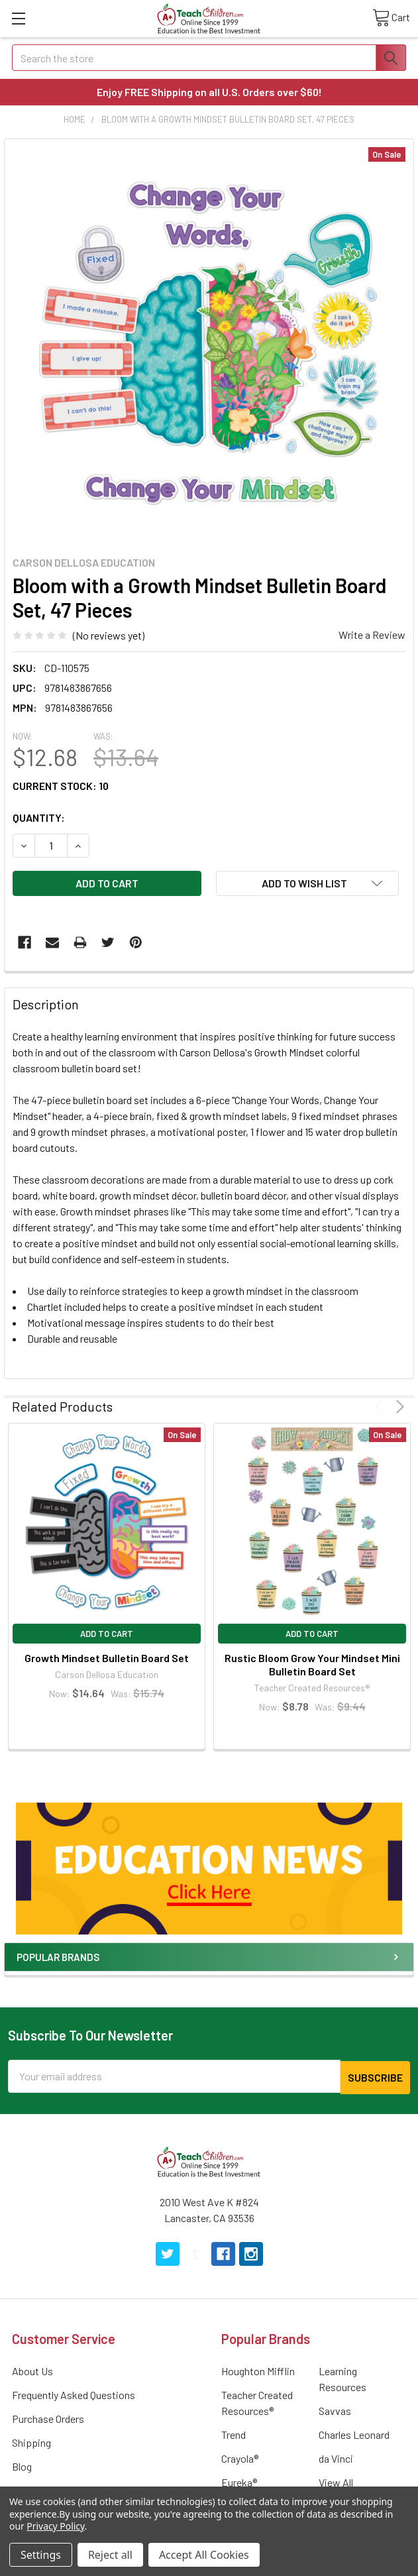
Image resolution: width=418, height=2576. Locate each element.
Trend (233, 2433)
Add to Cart (106, 1633)
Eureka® (239, 2481)
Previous (381, 1406)
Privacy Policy (55, 2526)
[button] (209, 1868)
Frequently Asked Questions (73, 2393)
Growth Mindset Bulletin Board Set (107, 1658)
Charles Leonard (354, 2433)
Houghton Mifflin (258, 2369)
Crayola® (239, 2457)
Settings (41, 2555)
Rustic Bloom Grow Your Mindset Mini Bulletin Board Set (312, 1664)
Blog (22, 2465)
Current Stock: (61, 785)
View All (336, 2481)
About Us (32, 2369)
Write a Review (372, 634)
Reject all (110, 2555)
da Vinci (336, 2457)
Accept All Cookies (204, 2555)
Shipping (31, 2441)
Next (398, 1406)
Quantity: (39, 817)
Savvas (335, 2409)
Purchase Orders (48, 2417)
